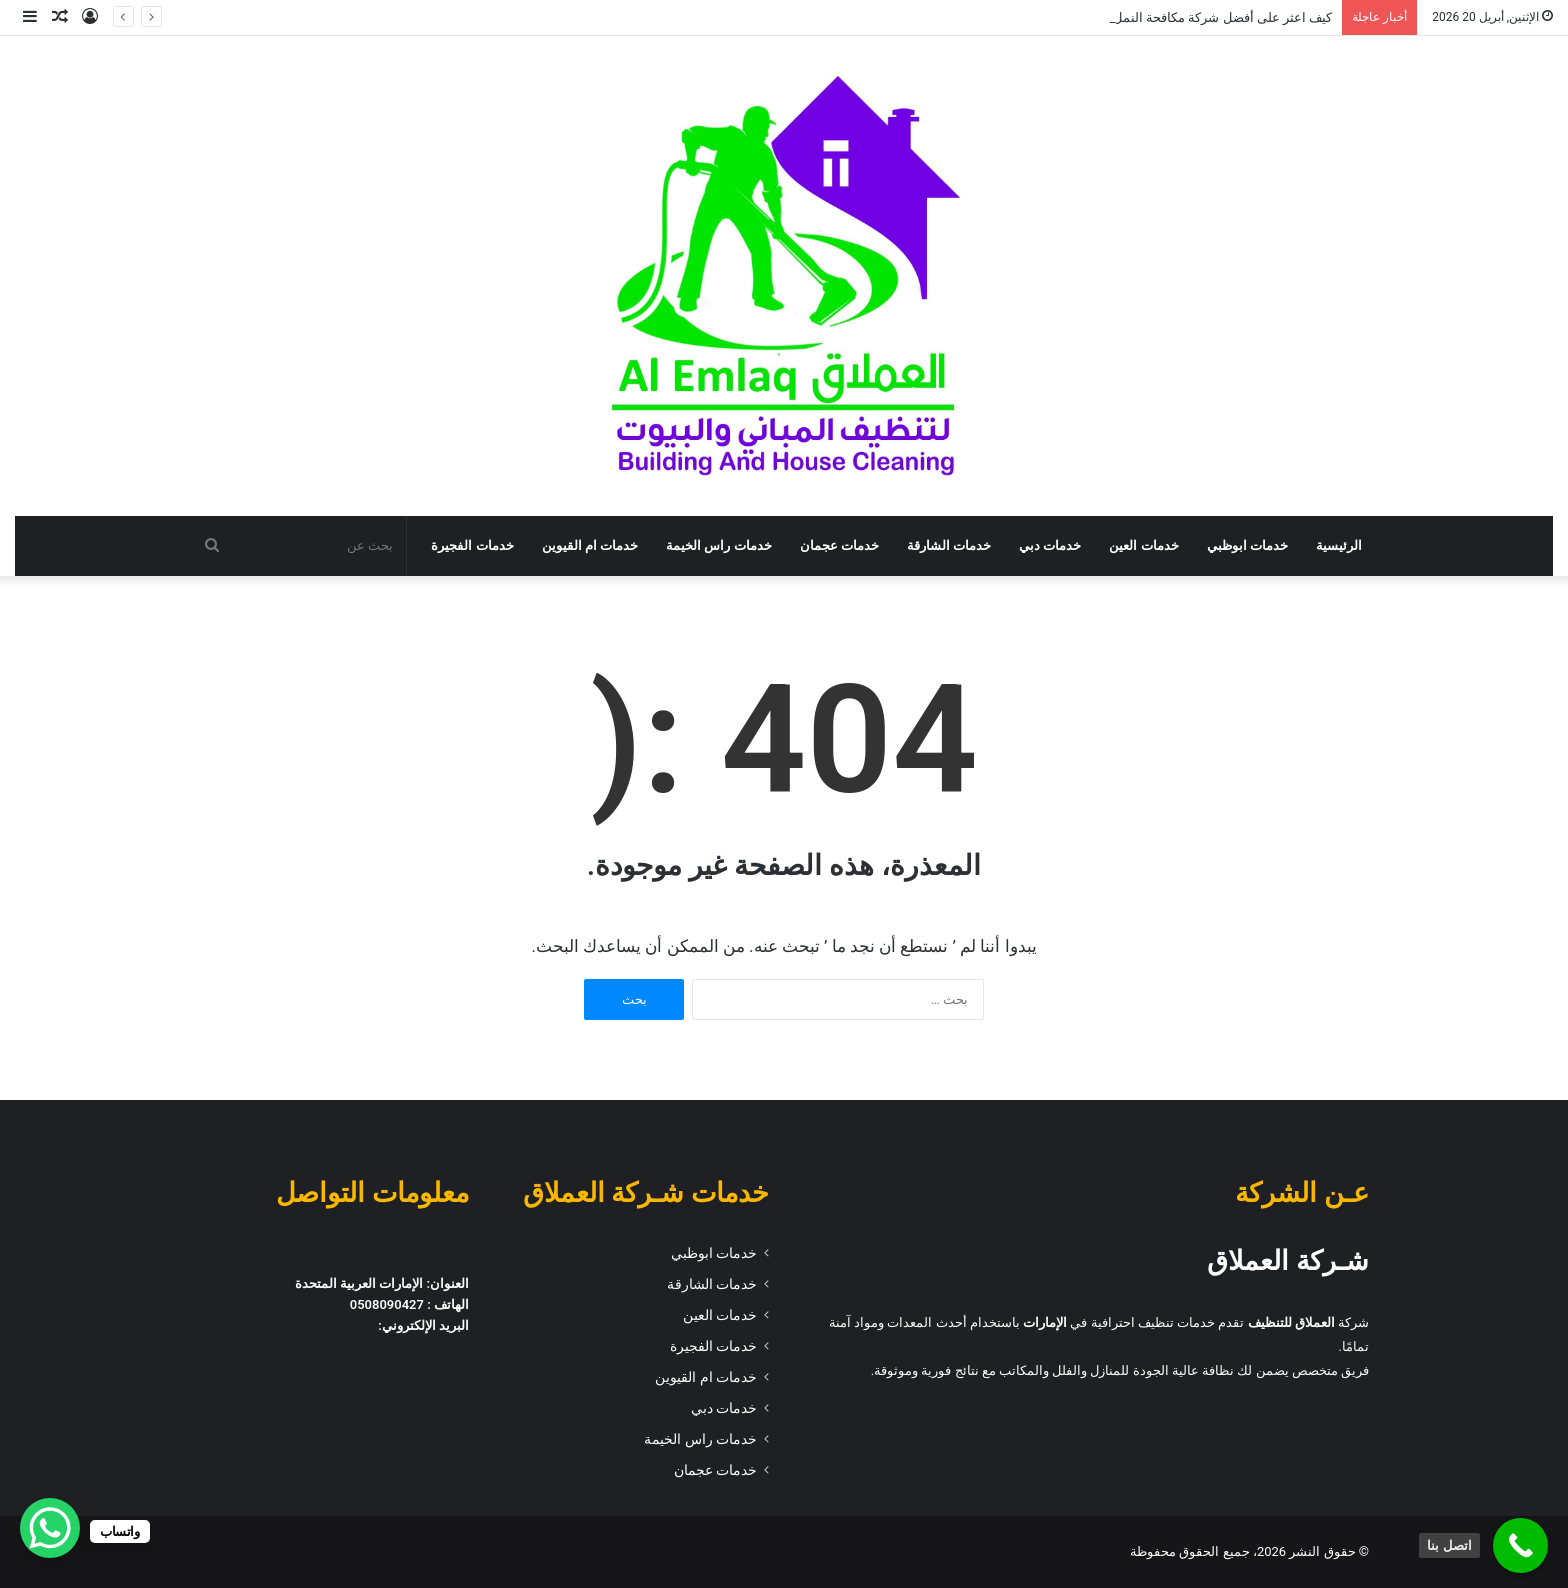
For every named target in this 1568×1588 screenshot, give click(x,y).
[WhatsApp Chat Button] (50, 1528)
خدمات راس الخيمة (719, 545)
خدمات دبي (1050, 545)
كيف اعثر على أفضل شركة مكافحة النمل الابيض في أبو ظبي (1170, 17)
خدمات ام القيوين (590, 545)
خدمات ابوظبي (1247, 545)
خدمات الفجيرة (472, 545)
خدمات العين (1143, 545)
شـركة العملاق (1288, 1261)
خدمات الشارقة (949, 545)
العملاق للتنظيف (1291, 1322)
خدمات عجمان (839, 545)
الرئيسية (1339, 545)
